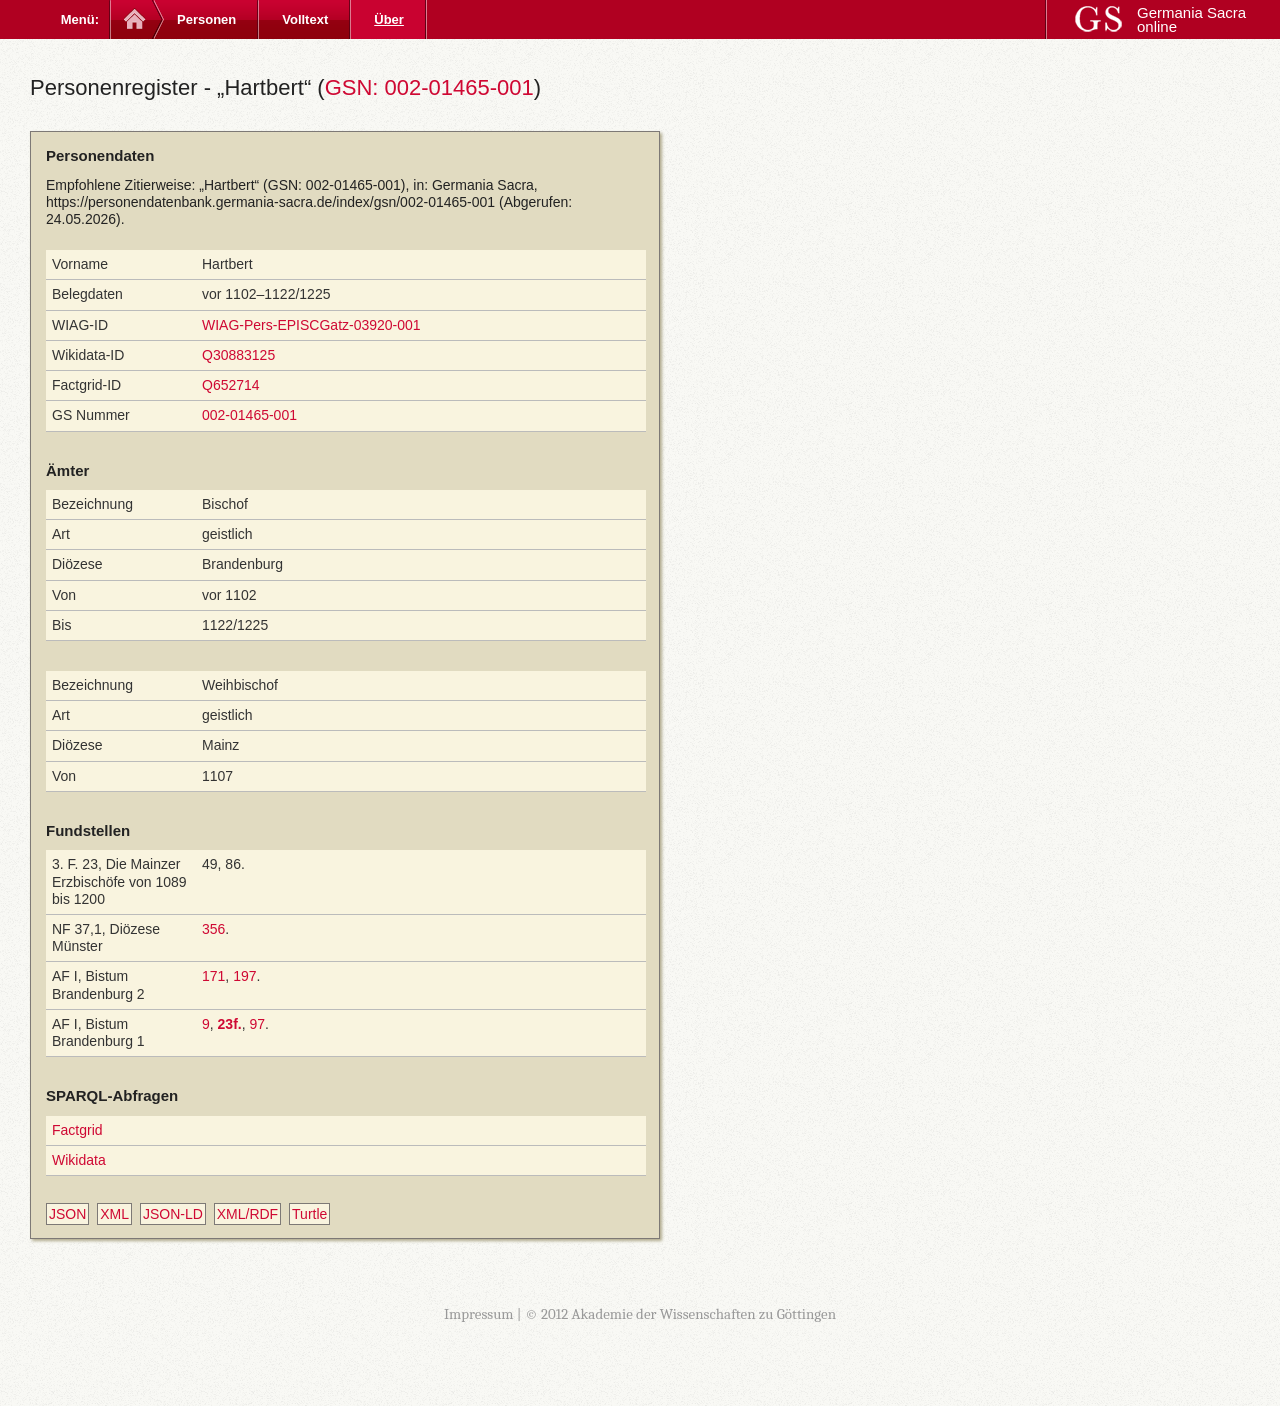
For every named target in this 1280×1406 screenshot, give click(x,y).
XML (114, 1214)
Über (389, 19)
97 (257, 1024)
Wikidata (79, 1160)
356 (213, 929)
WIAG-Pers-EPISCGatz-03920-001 (311, 325)
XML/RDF (247, 1214)
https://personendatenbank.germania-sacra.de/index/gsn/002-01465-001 (270, 202)
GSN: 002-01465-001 (429, 87)
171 (213, 976)
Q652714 (231, 385)
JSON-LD (173, 1214)
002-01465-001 (249, 415)
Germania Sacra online (1191, 19)
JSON (67, 1214)
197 (244, 976)
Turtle (309, 1214)
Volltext (305, 19)
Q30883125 (238, 355)
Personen (206, 19)
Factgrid (77, 1130)
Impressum (479, 1314)
